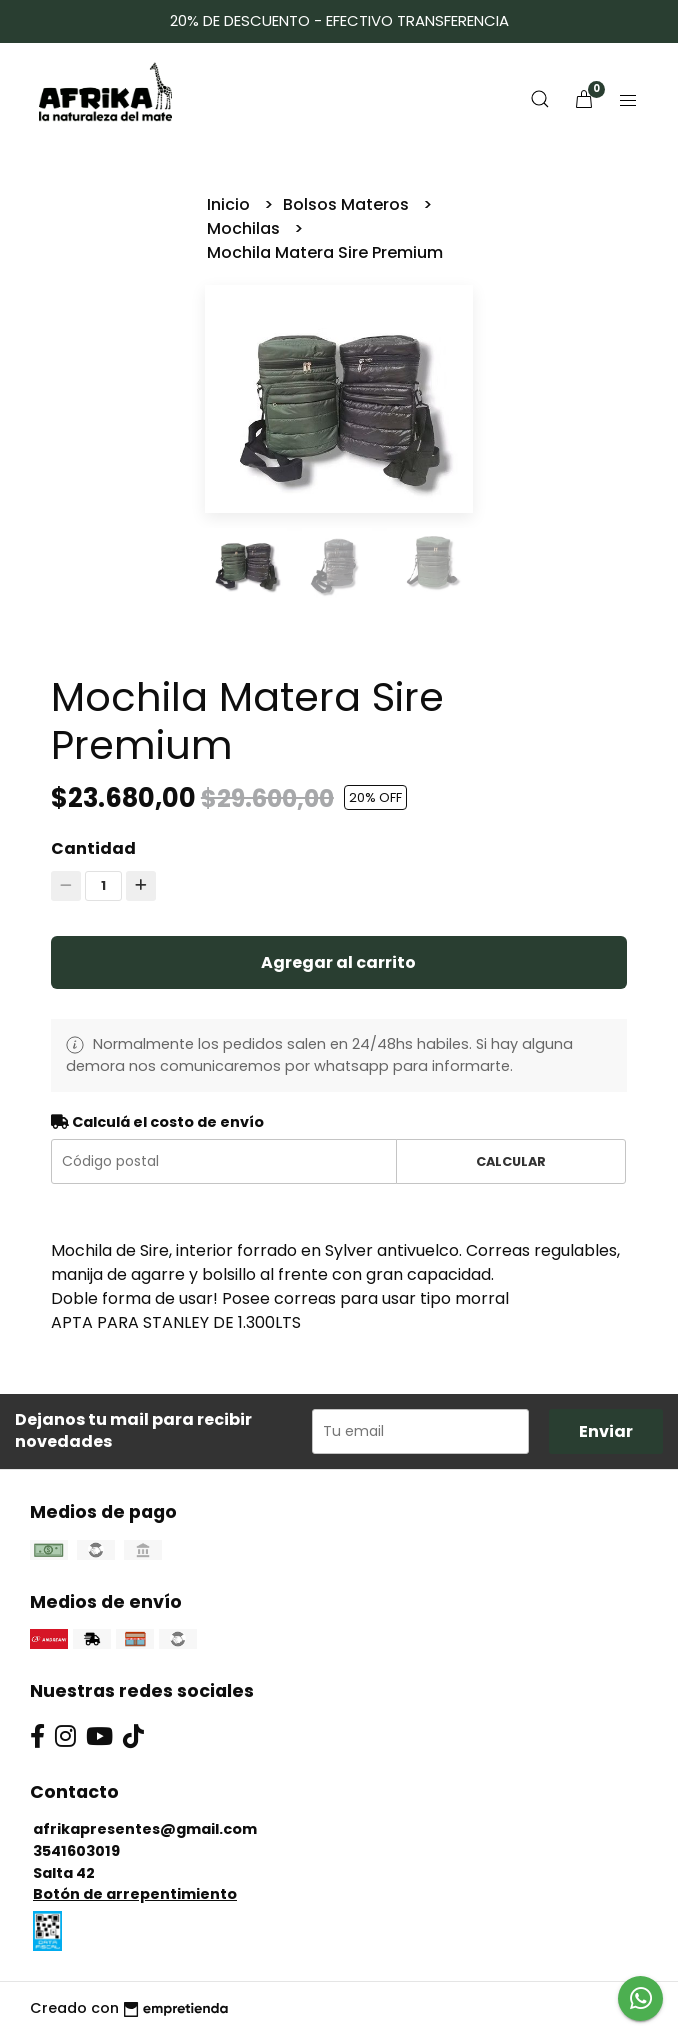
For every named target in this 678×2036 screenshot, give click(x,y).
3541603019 (76, 1851)
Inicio (230, 204)
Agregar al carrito (338, 962)
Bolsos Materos (348, 204)
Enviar (606, 1431)
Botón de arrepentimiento (135, 1894)
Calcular (511, 1161)
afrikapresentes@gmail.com (145, 1829)
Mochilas (245, 228)
